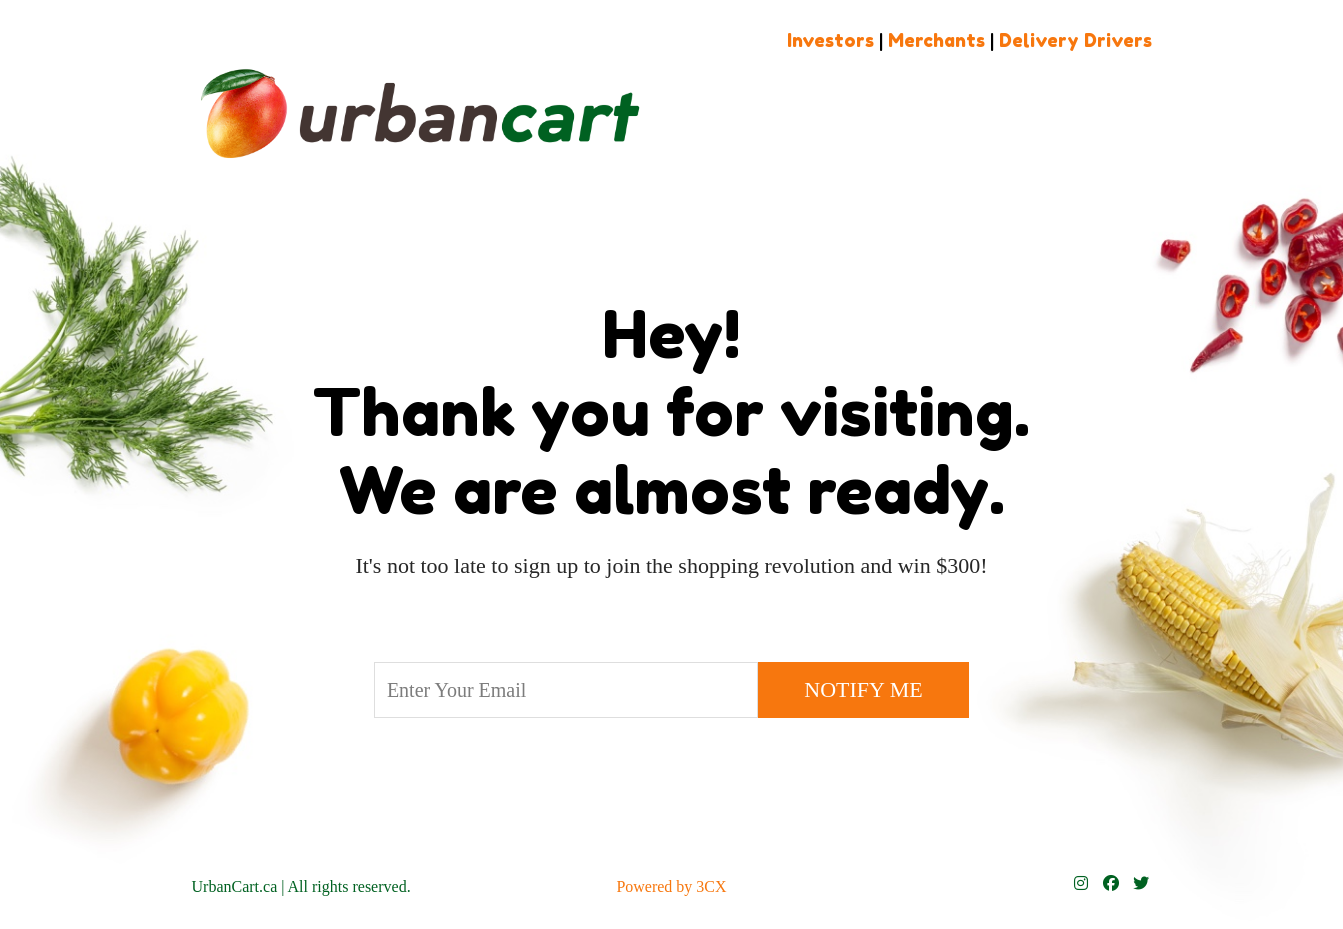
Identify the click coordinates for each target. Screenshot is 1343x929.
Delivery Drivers (1075, 40)
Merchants (936, 40)
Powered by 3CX (671, 886)
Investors (830, 40)
